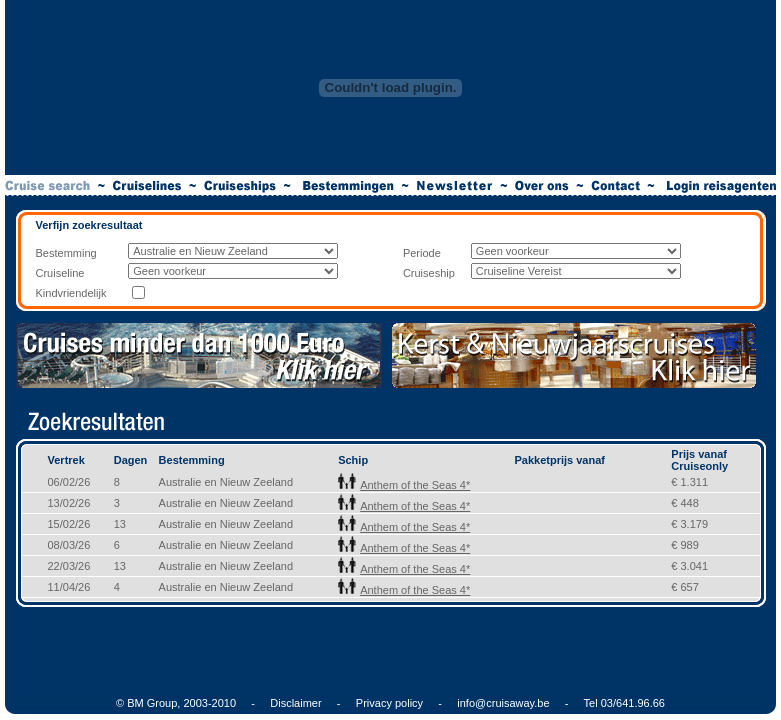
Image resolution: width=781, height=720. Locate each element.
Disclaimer (295, 703)
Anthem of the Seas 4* (404, 485)
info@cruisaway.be (503, 703)
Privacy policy (389, 703)
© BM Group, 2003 (162, 703)
